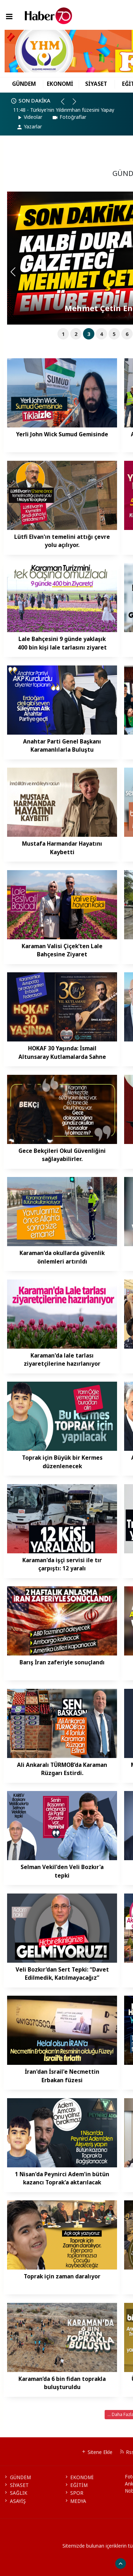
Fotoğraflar (69, 117)
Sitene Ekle (96, 2452)
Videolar (29, 117)
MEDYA (75, 2501)
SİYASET (96, 84)
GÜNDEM (24, 84)
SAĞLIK (15, 2493)
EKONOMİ (60, 84)
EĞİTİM (76, 2485)
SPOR (73, 2493)
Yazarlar (29, 126)
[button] (66, 104)
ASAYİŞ (14, 2501)
